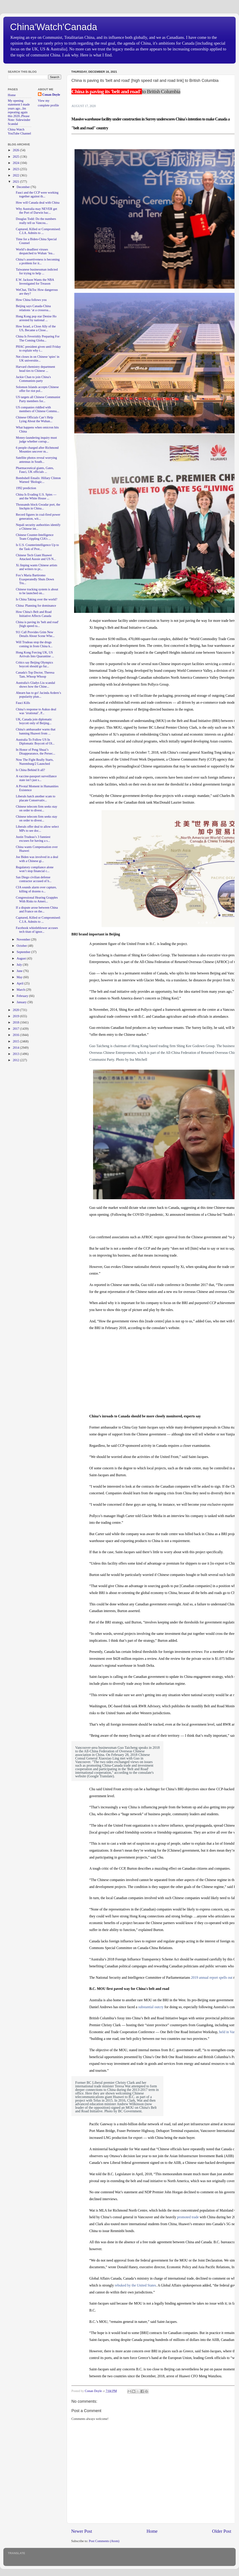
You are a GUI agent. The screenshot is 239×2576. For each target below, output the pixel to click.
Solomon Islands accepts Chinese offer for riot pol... (37, 389)
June (20, 971)
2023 (16, 169)
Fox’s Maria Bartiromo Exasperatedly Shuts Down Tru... (35, 579)
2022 (16, 175)
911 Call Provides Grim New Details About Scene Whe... (35, 634)
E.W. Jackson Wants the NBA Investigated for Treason (35, 281)
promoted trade (188, 2217)
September (24, 952)
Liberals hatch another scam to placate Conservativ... (35, 798)
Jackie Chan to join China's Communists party (33, 378)
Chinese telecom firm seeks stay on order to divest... (36, 808)
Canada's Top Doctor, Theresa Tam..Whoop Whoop (35, 674)
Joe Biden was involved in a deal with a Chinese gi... (37, 858)
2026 (16, 150)
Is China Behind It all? (30, 770)
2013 (16, 1054)
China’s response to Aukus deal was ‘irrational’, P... (36, 711)
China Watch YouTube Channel (19, 131)
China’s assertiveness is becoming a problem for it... (38, 261)
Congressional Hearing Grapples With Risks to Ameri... (37, 899)
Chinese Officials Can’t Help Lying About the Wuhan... (34, 419)
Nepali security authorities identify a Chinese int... (38, 526)
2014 (16, 1047)
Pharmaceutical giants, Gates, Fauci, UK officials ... (35, 469)
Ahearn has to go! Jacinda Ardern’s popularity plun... (38, 694)
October (22, 945)
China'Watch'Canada (53, 27)
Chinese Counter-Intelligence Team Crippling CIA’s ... (35, 536)
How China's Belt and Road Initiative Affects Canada (34, 613)
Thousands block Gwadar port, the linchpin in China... (38, 506)
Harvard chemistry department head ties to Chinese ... (35, 368)
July (20, 964)
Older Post (221, 2531)
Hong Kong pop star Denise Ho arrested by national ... (36, 318)
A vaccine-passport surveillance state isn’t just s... (36, 778)
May (20, 977)
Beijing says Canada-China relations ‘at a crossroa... (33, 308)
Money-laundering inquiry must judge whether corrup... (36, 439)
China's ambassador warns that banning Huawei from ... (35, 731)
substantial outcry (150, 2007)
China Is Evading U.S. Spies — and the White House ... (36, 496)
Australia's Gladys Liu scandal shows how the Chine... (35, 684)
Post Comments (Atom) (104, 2541)
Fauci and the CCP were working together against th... (37, 194)
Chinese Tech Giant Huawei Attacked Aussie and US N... (36, 557)
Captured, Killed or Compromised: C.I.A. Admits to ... (38, 231)
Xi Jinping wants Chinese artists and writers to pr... (36, 567)
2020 (16, 1010)
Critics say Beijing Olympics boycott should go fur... (34, 664)
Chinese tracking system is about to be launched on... (37, 591)
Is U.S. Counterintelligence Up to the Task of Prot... (37, 546)
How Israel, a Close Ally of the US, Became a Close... (36, 328)
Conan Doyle (51, 94)
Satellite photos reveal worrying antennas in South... (36, 459)
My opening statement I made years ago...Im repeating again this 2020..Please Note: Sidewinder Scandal (19, 112)
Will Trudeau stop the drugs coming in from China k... (34, 644)
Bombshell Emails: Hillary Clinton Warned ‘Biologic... (38, 480)
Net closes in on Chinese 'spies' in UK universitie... (37, 358)
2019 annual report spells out (212, 1977)
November (24, 939)
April (20, 983)
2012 (16, 1060)
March (21, 989)
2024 (16, 163)
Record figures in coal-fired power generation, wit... (38, 516)
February (23, 996)
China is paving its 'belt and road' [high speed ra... (37, 624)
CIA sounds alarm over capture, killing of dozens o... (36, 889)
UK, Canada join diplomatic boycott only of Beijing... (34, 721)
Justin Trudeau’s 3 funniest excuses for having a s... (33, 838)
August (22, 958)
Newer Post (81, 2531)
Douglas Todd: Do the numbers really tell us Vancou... (36, 220)
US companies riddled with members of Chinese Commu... (37, 409)
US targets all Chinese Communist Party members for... (38, 399)
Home (152, 2531)
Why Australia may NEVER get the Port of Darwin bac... (36, 210)
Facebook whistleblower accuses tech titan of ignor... (37, 929)
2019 (16, 1016)
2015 (16, 1041)
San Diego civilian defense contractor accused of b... (34, 879)
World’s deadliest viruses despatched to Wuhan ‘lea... (35, 251)
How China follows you (31, 300)
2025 (16, 156)
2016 (16, 1035)
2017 (16, 1028)
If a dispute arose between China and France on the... (37, 909)
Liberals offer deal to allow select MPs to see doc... (37, 828)
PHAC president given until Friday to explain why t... (38, 348)
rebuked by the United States (135, 2285)
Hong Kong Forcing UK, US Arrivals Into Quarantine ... (35, 654)
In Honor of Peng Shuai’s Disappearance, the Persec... (35, 751)
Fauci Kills (23, 703)
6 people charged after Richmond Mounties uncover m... (37, 449)
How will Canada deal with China (37, 202)
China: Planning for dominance (36, 605)
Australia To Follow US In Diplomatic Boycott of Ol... (35, 741)
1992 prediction (26, 488)
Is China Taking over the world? (36, 599)
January (22, 1002)
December (24, 187)
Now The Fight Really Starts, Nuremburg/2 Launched (35, 761)
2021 (16, 181)
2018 (16, 1022)
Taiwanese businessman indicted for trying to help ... (37, 271)
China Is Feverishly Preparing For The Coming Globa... (38, 338)
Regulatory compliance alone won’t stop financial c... (35, 869)
